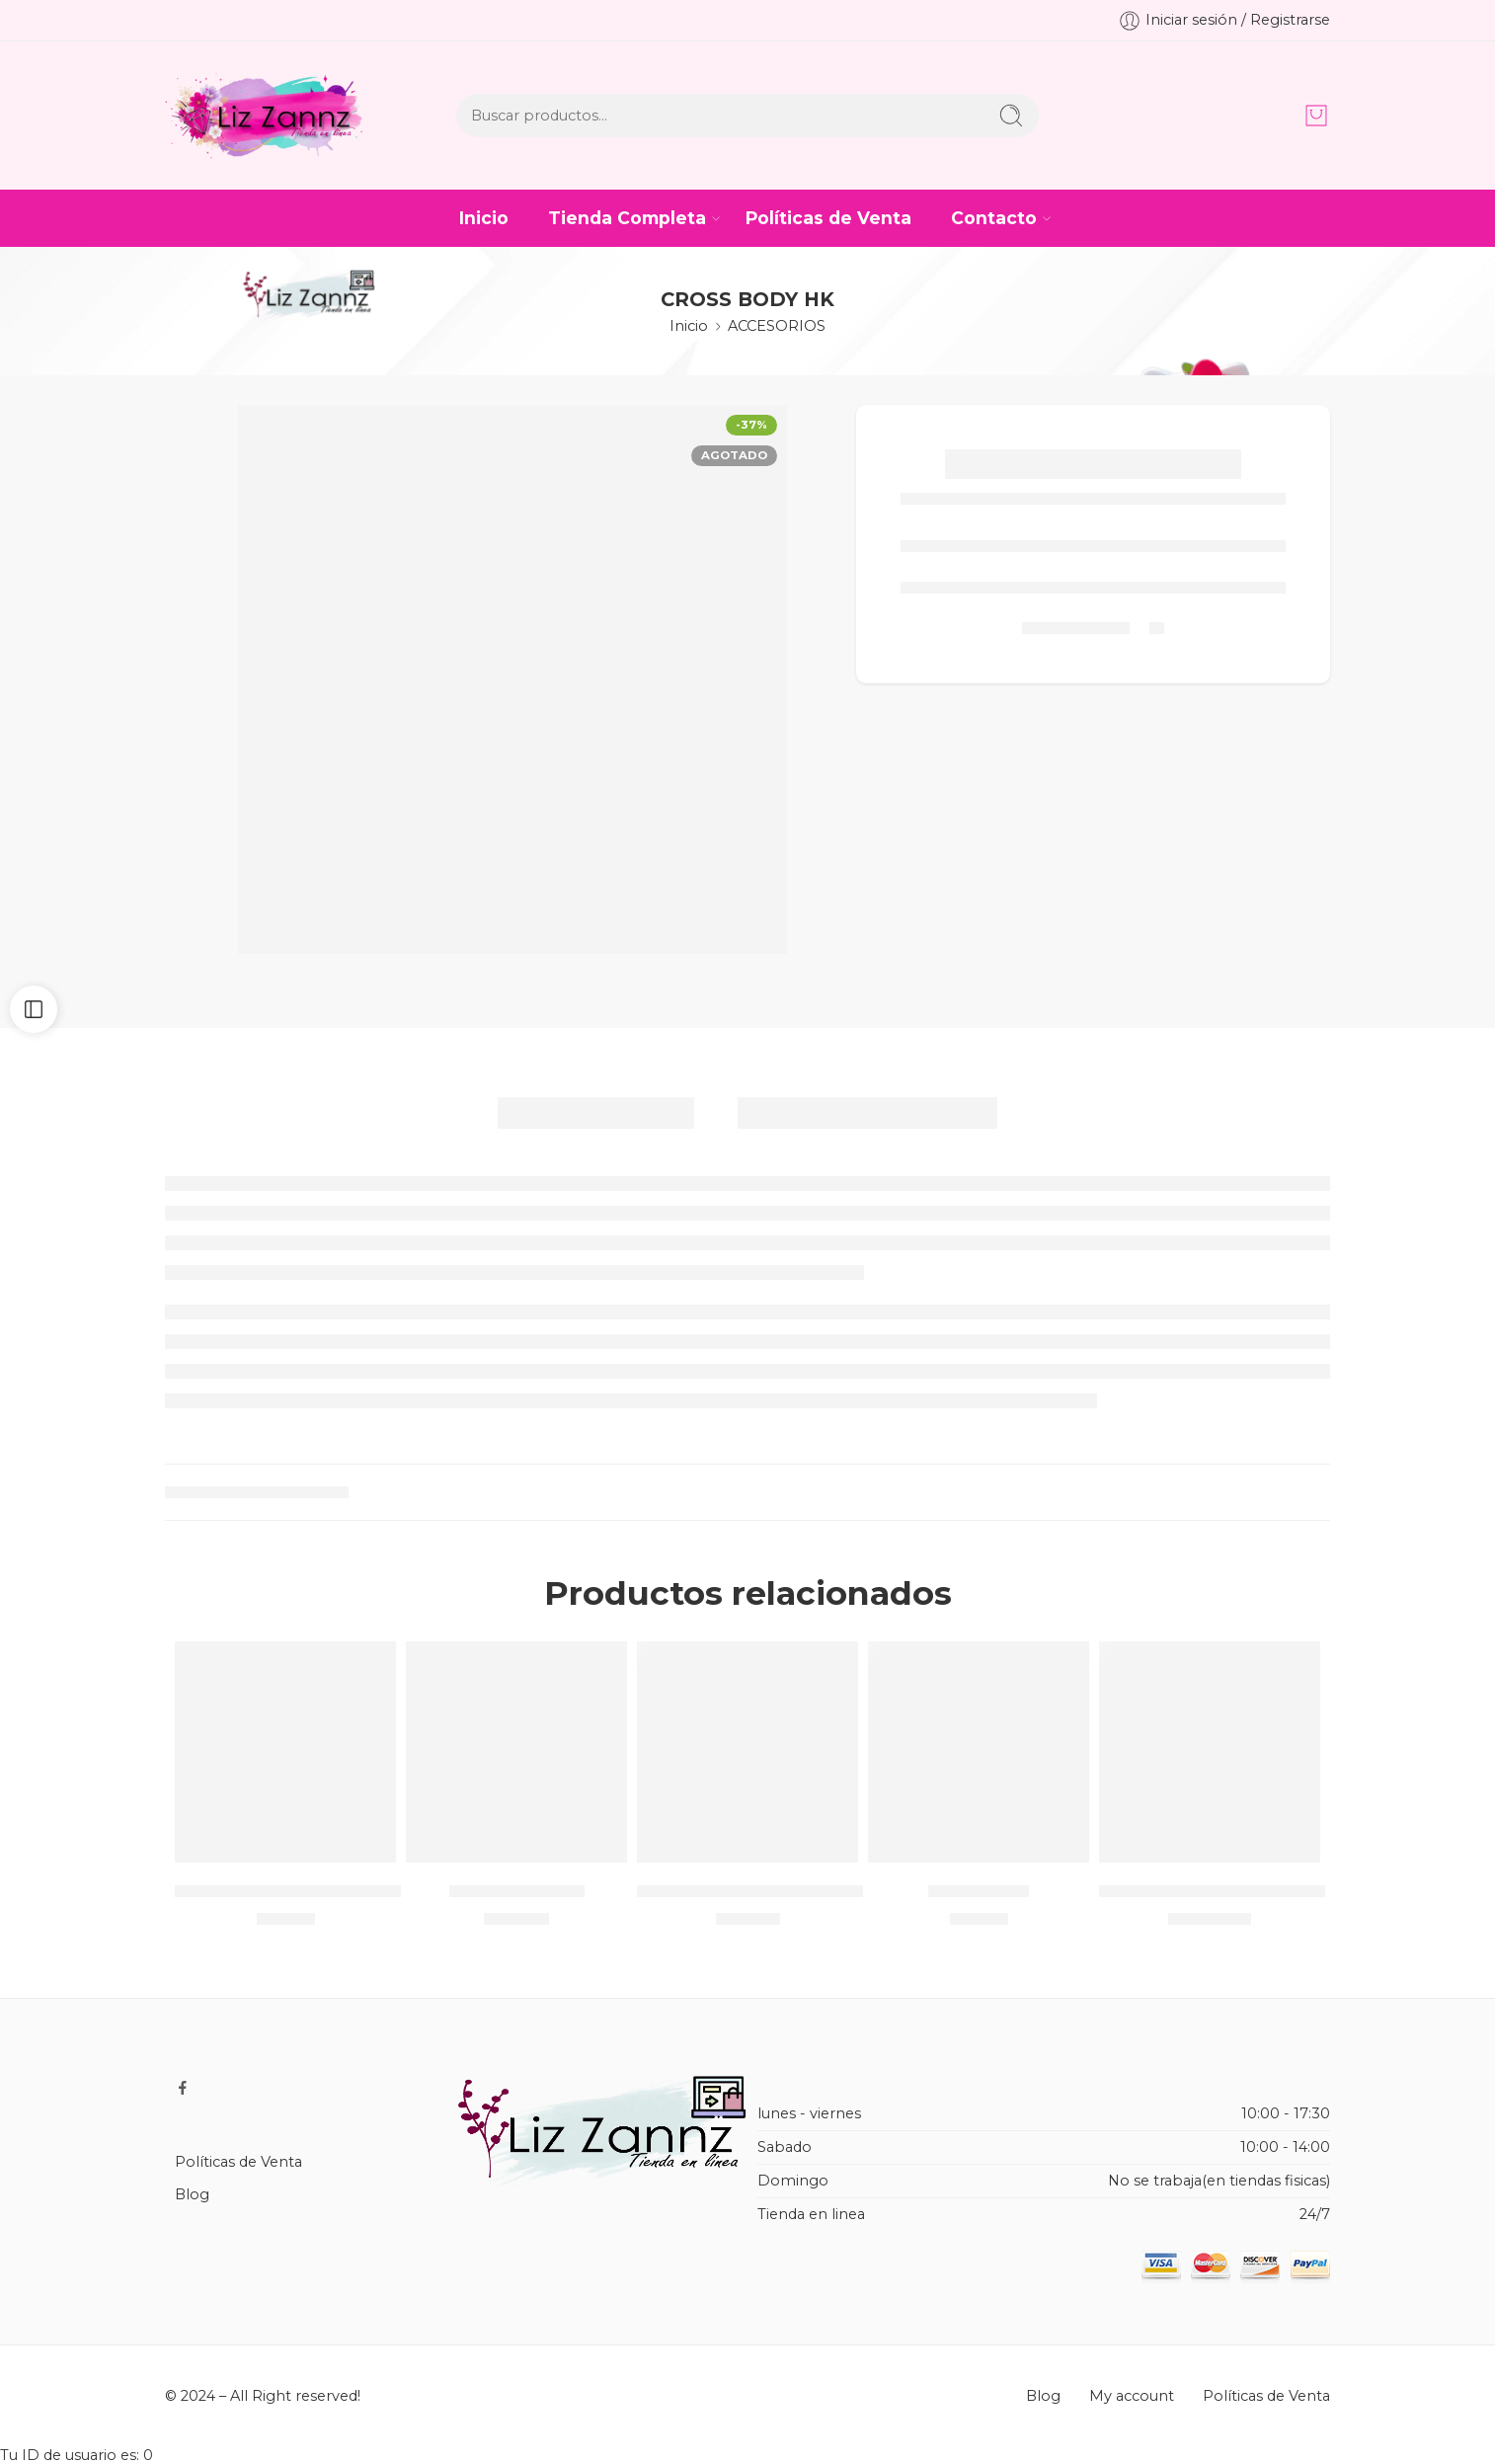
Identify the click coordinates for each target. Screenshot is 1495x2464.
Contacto (994, 217)
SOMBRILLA (978, 1890)
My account (1131, 2396)
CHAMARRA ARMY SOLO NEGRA (775, 1890)
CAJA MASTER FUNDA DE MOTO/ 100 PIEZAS (1294, 1890)
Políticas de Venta (828, 217)
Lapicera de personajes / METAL (315, 1890)
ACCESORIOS (777, 326)
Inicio (484, 217)
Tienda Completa (627, 217)
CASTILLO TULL (517, 1890)
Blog (192, 2194)
